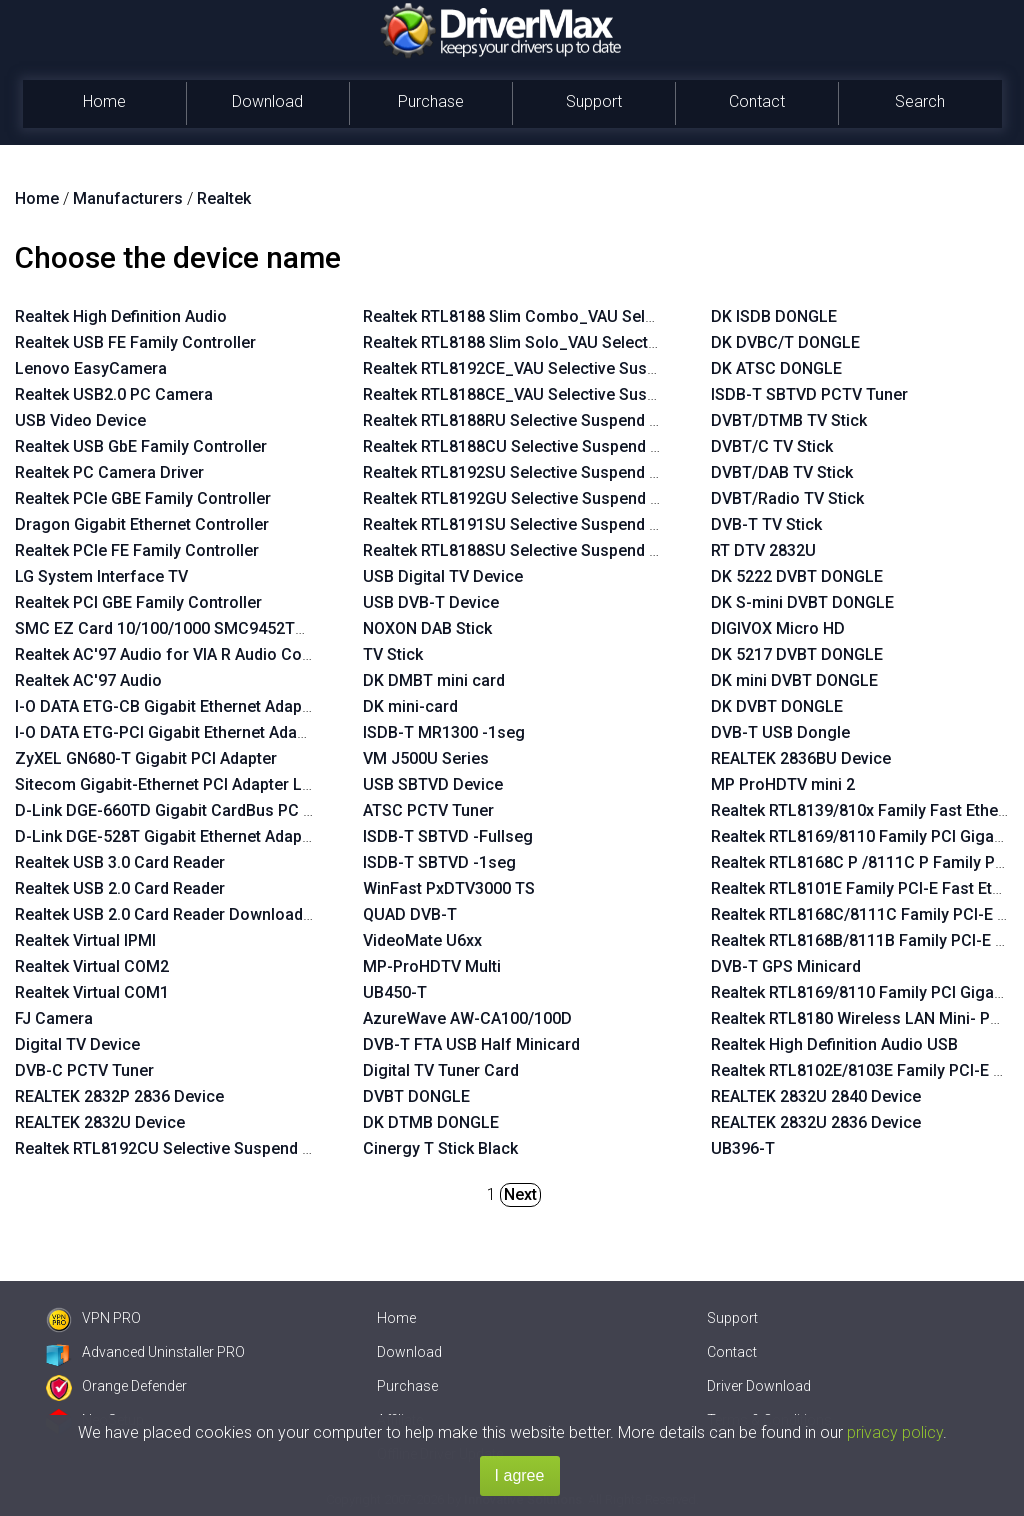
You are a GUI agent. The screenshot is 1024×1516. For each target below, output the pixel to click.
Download (267, 101)
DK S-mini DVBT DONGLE (802, 602)
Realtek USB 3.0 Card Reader (120, 862)
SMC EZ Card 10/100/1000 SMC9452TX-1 (167, 628)
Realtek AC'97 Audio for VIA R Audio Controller (185, 654)
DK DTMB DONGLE (431, 1122)
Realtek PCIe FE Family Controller (137, 550)
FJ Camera (54, 1018)
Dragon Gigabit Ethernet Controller (142, 524)
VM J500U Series (426, 758)
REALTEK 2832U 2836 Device (816, 1122)
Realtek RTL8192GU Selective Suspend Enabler (534, 498)
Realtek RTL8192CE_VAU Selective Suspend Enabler (552, 368)
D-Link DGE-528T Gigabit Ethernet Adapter (168, 836)
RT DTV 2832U (763, 550)
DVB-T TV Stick (766, 524)
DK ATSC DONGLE (776, 368)
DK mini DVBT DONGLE (794, 680)
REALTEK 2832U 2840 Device (816, 1096)
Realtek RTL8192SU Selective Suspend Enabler (533, 472)
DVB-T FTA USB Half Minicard (471, 1044)
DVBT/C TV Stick (772, 446)
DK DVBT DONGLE (777, 706)
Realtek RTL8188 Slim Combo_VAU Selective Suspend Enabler (589, 316)
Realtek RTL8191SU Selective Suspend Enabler (533, 524)
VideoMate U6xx (422, 940)
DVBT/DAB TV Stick (782, 472)
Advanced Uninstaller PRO (145, 1352)
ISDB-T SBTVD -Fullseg (448, 836)
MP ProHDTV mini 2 (783, 784)
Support (594, 101)
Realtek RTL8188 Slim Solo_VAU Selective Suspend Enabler (579, 342)
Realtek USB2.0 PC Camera (114, 394)
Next (520, 1194)
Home (104, 101)
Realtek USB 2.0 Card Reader (120, 888)
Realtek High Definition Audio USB (834, 1044)
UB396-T (743, 1148)
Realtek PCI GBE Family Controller (138, 602)
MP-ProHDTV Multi (432, 966)
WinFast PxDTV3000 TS (449, 888)
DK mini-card (410, 706)
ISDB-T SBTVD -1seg (439, 862)
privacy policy (895, 1432)
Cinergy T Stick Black (440, 1148)
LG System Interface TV (101, 576)
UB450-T (395, 992)
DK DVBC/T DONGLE (785, 342)
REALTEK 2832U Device (100, 1122)
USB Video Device (80, 420)
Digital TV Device (77, 1044)
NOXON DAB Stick (427, 628)
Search (920, 101)
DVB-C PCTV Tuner (84, 1070)
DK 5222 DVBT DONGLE (797, 576)
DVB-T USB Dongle (780, 732)
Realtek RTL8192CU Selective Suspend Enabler (186, 1148)
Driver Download (759, 1386)
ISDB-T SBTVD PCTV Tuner (809, 394)
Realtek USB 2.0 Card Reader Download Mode (182, 914)
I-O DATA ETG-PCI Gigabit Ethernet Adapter (170, 732)
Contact (757, 101)
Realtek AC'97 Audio (88, 680)
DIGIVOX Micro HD (778, 628)
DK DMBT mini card (434, 680)
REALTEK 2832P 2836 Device (119, 1096)
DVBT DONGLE (416, 1096)
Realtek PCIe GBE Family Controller (143, 498)
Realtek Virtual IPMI (85, 940)
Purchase (431, 101)
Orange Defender (116, 1386)
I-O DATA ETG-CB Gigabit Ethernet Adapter (168, 706)
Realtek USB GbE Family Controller (141, 446)
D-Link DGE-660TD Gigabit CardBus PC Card (176, 810)
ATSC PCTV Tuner (428, 810)
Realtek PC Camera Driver (109, 472)
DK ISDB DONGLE (774, 316)
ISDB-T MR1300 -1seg (444, 732)
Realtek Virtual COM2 (92, 966)
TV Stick (393, 654)
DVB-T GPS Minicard (786, 966)
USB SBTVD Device (433, 784)
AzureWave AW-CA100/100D (467, 1018)
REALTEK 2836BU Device (801, 758)
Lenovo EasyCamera (91, 368)
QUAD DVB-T (410, 914)
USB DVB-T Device (431, 602)
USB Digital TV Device (443, 576)
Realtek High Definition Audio (121, 316)
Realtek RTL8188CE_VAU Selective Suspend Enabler (552, 394)
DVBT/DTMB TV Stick (789, 420)
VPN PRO (93, 1318)
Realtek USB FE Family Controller (135, 342)
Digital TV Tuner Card (441, 1070)
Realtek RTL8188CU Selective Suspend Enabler (534, 446)
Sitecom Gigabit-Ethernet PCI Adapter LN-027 (180, 784)
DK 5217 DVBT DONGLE (797, 654)
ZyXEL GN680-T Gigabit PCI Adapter (146, 758)
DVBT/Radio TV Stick (787, 498)
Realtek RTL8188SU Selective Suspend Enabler (533, 550)
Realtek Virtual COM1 (92, 992)
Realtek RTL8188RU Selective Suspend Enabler (533, 420)
